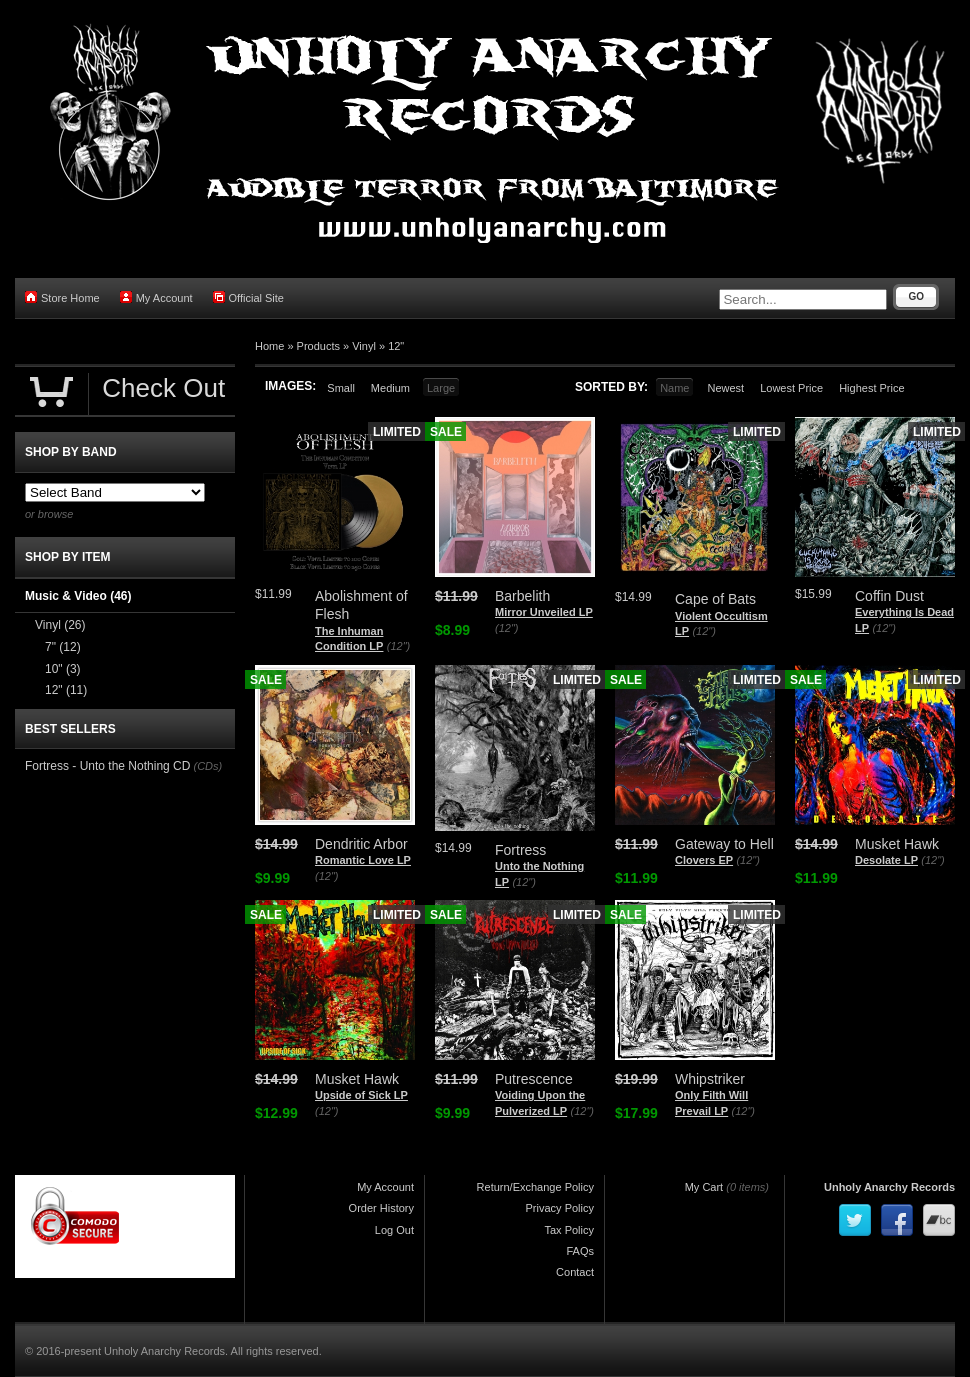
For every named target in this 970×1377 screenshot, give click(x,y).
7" (63, 647)
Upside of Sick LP (361, 1095)
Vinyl (364, 346)
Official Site (248, 297)
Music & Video (78, 596)
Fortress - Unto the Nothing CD (107, 766)
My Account (156, 297)
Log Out (394, 1230)
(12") (398, 646)
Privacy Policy (560, 1208)
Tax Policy (569, 1230)
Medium (390, 388)
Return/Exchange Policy (535, 1187)
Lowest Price (791, 388)
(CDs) (207, 766)
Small (341, 388)
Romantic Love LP (363, 860)
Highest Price (871, 388)
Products (318, 346)
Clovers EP (704, 860)
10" (63, 669)
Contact (575, 1272)
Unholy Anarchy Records (889, 1187)
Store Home (62, 297)
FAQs (580, 1251)
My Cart (704, 1187)
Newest (725, 388)
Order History (381, 1208)
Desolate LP (886, 860)
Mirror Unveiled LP (544, 612)
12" (396, 346)
